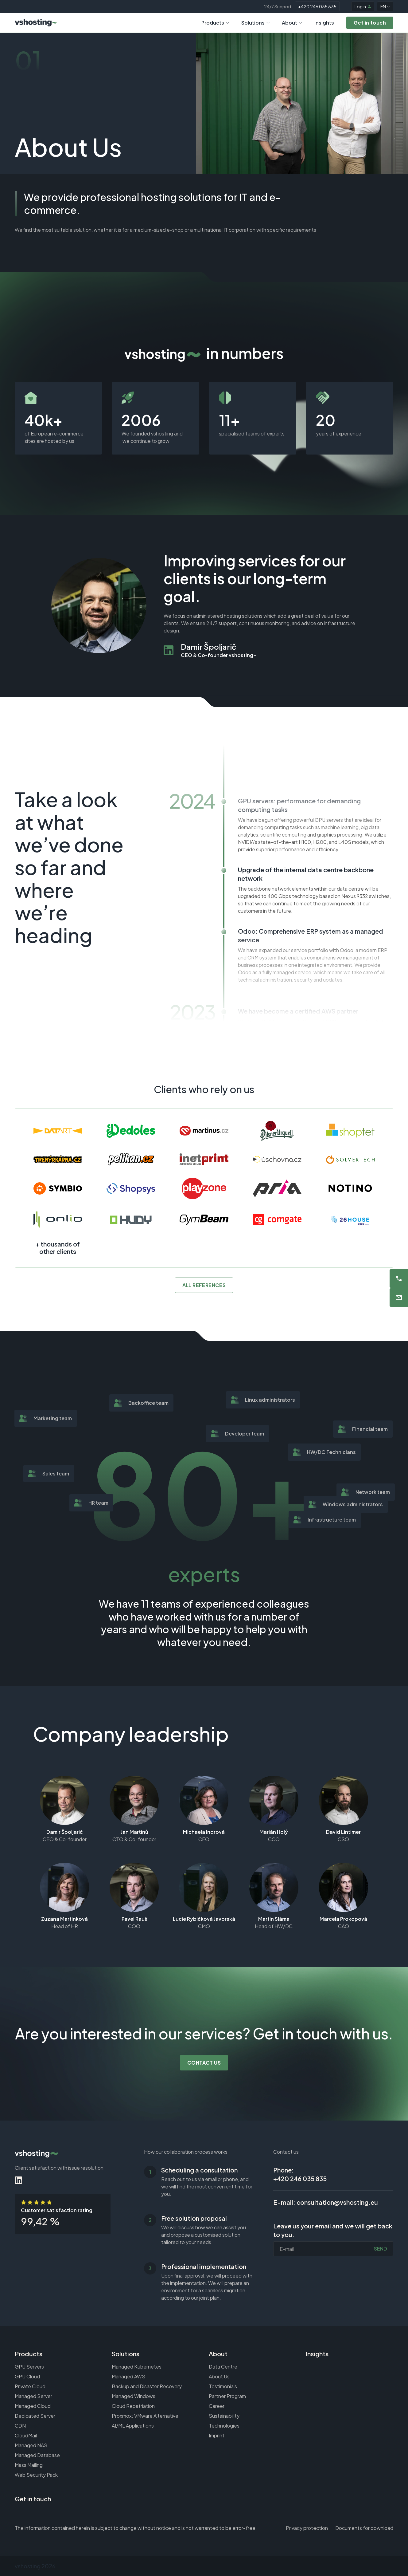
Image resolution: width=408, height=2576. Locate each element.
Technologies (224, 2425)
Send (380, 2248)
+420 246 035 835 (317, 6)
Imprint (216, 2435)
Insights (324, 22)
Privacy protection (307, 2528)
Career (216, 2406)
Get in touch (33, 2499)
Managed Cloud (33, 2406)
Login (363, 6)
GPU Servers (29, 2366)
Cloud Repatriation (133, 2406)
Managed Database (37, 2455)
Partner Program (227, 2396)
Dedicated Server (35, 2416)
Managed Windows (133, 2396)
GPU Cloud (27, 2376)
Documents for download (364, 2528)
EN (385, 6)
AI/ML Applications (133, 2425)
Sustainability (224, 2416)
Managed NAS (31, 2445)
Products (215, 22)
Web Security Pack (36, 2475)
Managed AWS (128, 2376)
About (292, 22)
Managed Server (33, 2396)
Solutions (255, 22)
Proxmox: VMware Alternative (145, 2416)
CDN (20, 2425)
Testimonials (223, 2386)
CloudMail (26, 2435)
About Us (219, 2376)
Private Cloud (30, 2386)
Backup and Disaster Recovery (147, 2386)
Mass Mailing (29, 2465)
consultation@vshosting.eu (337, 2202)
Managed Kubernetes (136, 2366)
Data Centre (223, 2366)
